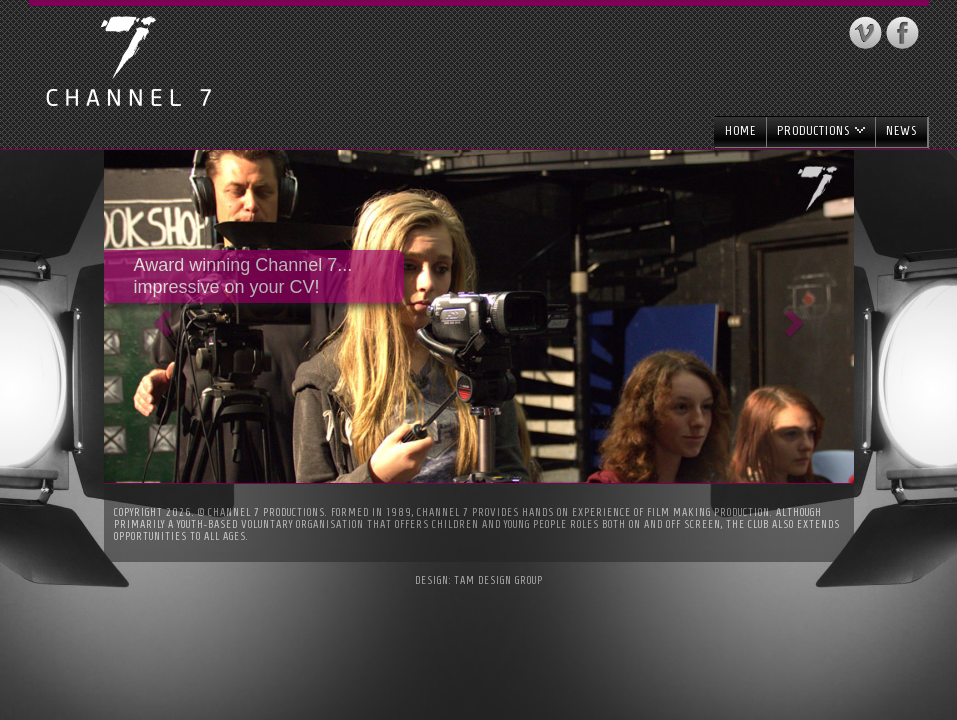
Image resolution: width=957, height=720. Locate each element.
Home (740, 130)
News (901, 130)
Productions (821, 130)
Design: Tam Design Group (479, 580)
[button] (160, 316)
